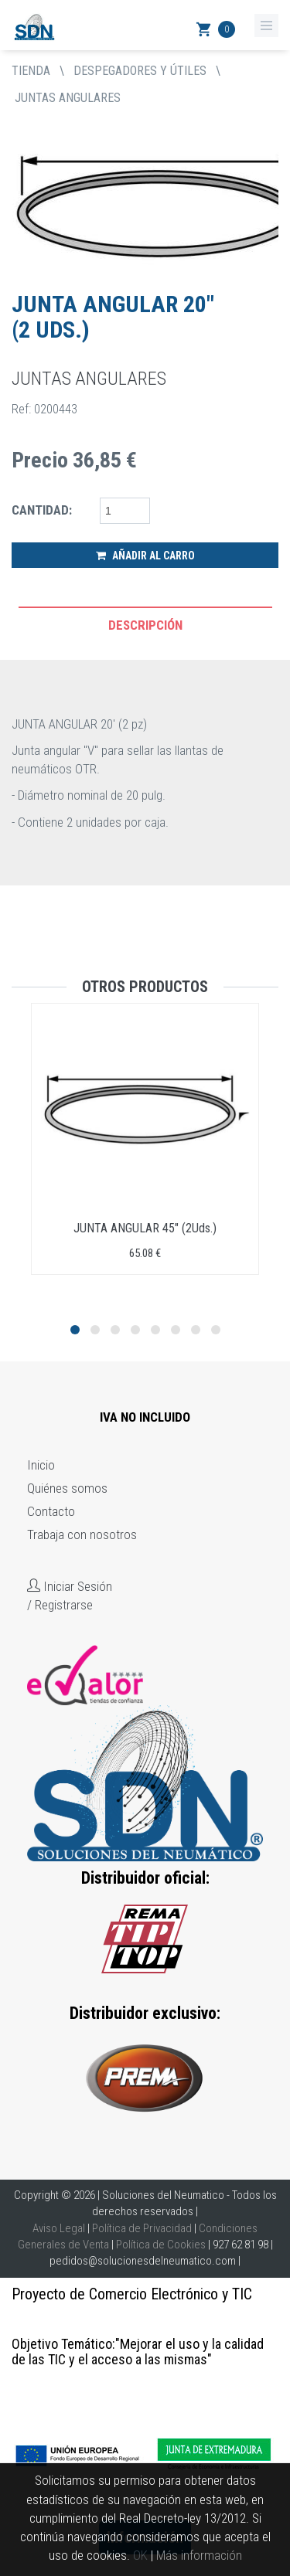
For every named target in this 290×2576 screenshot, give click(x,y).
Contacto (51, 1511)
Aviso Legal (58, 2228)
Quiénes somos (67, 1488)
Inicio (41, 1465)
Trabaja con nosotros (82, 1534)
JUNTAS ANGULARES (68, 97)
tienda (31, 70)
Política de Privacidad (142, 2228)
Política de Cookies (161, 2244)
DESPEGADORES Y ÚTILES (139, 70)
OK (140, 2555)
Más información (199, 2555)
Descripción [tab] (145, 625)
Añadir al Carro (145, 555)
